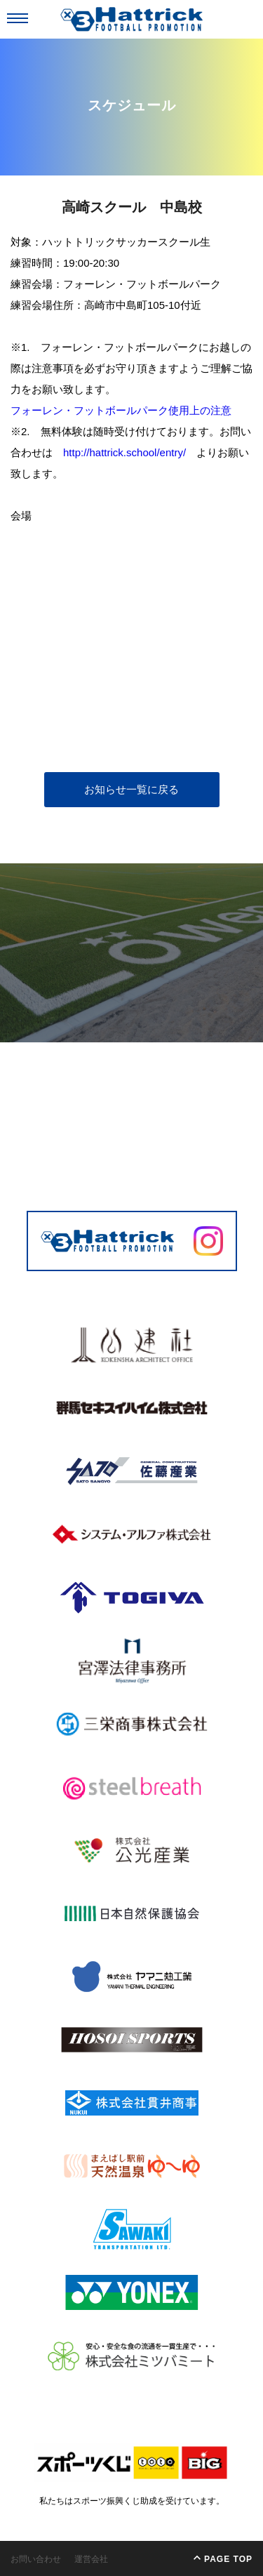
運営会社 (91, 2559)
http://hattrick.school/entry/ (124, 452)
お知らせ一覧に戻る (131, 789)
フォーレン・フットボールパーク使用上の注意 (121, 410)
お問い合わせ (36, 2559)
